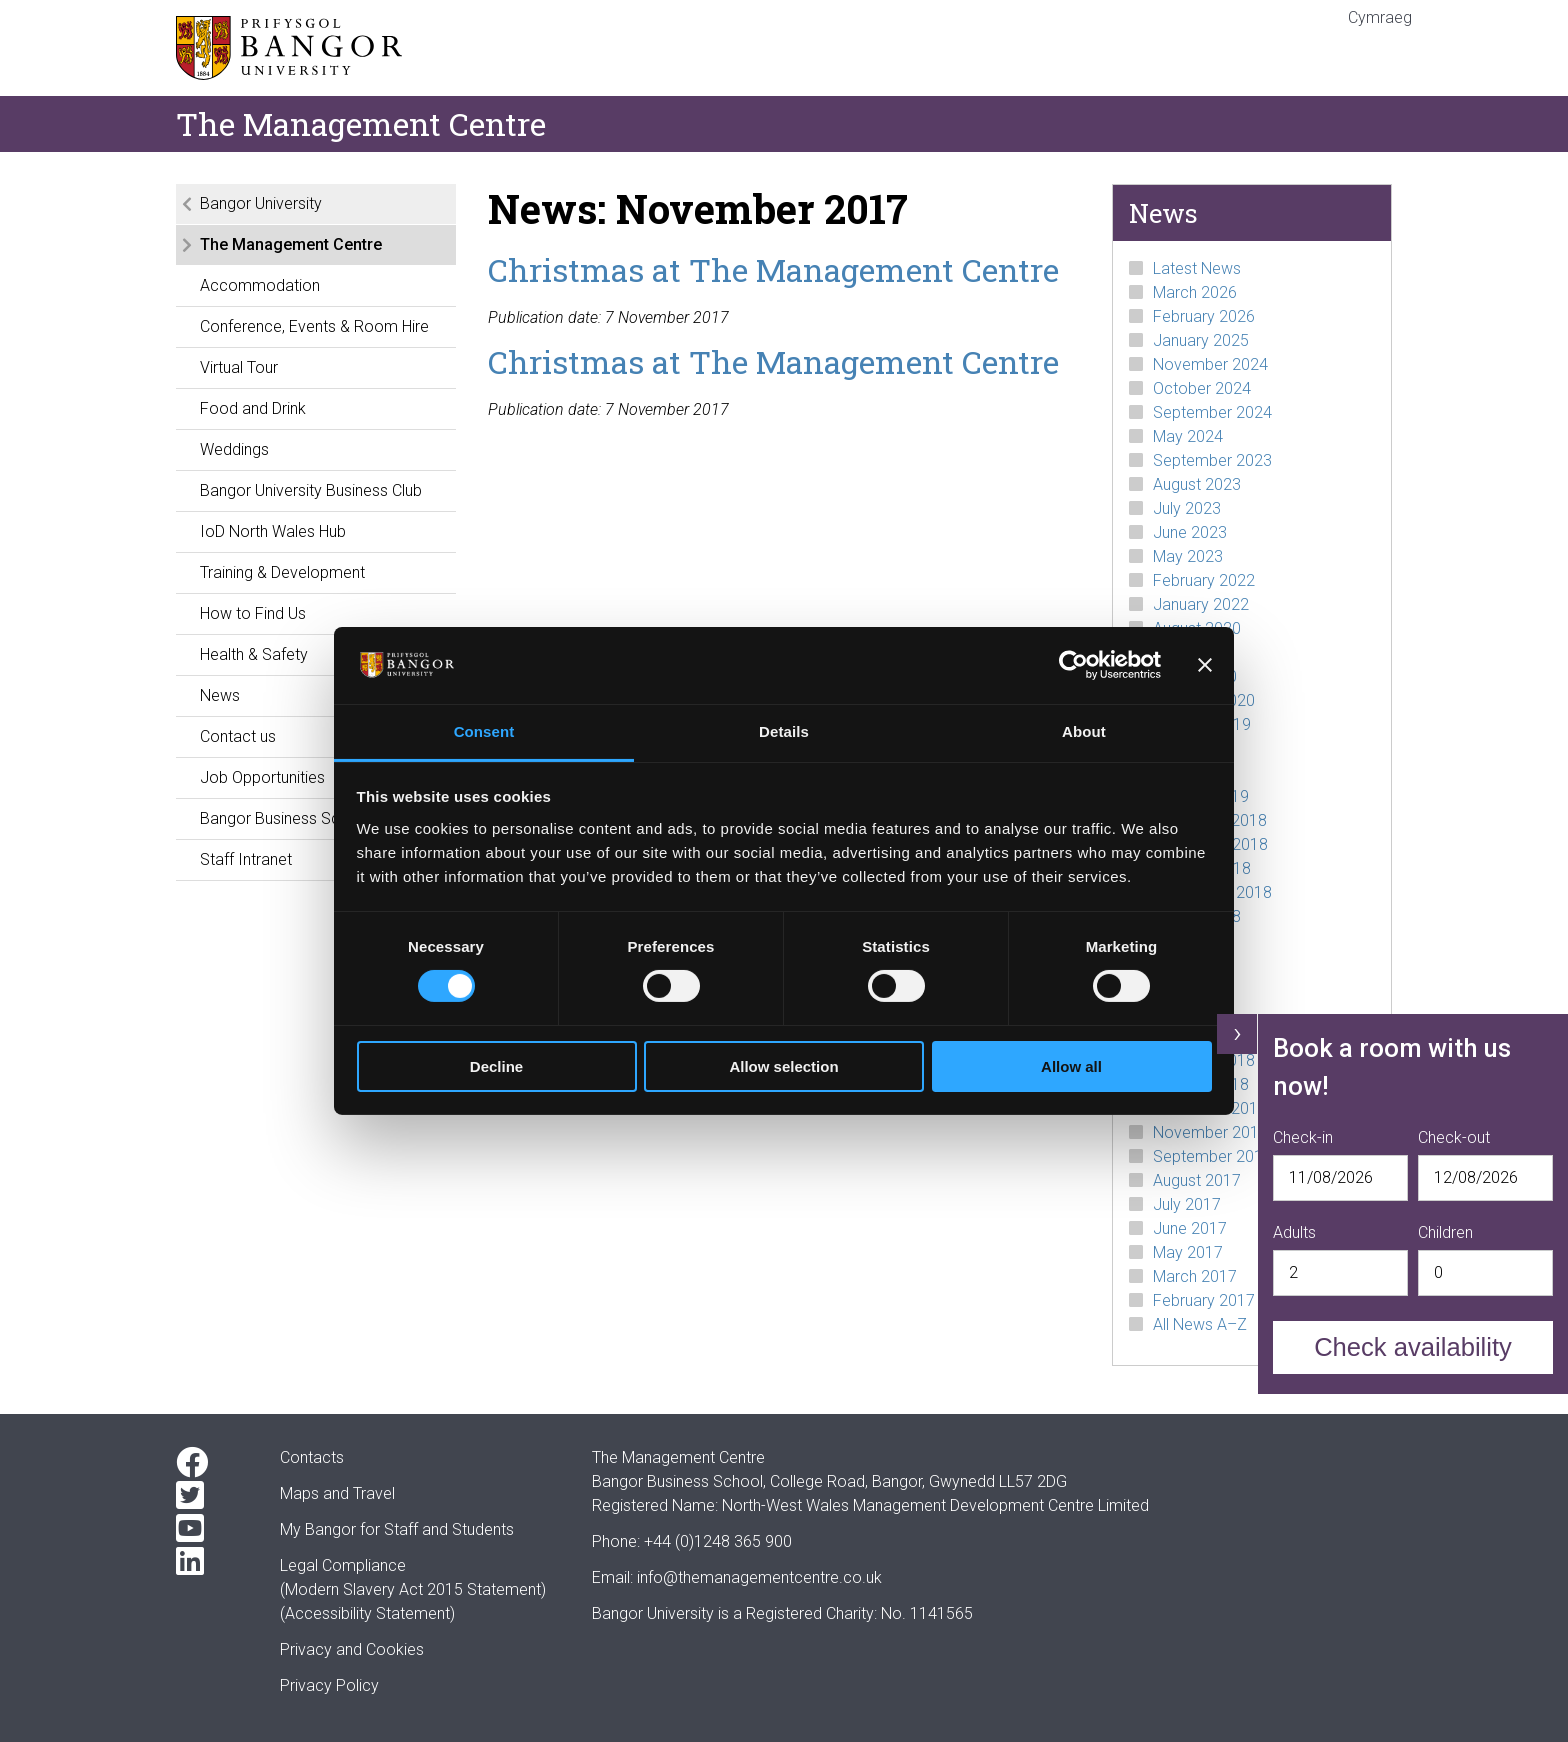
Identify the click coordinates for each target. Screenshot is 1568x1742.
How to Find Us (253, 613)
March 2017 (1195, 1276)
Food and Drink (253, 408)
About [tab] (1084, 731)
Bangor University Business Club (311, 490)
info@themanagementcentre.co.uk (759, 1577)
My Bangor (318, 1529)
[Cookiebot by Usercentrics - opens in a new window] (1073, 665)
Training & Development (282, 572)
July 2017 (1187, 1204)
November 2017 (1210, 1132)
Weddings (234, 449)
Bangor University (261, 203)
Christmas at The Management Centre (773, 269)
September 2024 (1212, 412)
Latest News (1197, 268)
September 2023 (1212, 460)
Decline (496, 1066)
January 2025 (1201, 340)
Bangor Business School (285, 818)
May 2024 (1188, 436)
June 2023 (1190, 532)
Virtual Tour (239, 367)
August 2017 (1197, 1180)
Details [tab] (784, 731)
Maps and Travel (337, 1493)
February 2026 (1204, 316)
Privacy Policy (329, 1685)
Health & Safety (254, 654)
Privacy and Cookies (352, 1649)
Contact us (238, 736)
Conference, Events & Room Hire (314, 326)
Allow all (1071, 1066)
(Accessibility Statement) (367, 1613)
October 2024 (1202, 388)
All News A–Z (1200, 1324)
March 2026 (1195, 292)
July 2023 (1187, 508)
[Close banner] (1205, 665)
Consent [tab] (484, 731)
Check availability (1413, 1347)
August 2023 (1197, 484)
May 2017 (1188, 1252)
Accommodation (260, 285)
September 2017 (1212, 1156)
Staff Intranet (246, 859)
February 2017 (1204, 1300)
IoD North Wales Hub (273, 531)
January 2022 (1201, 604)
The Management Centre (291, 244)
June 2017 (1190, 1228)
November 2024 (1210, 364)
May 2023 (1188, 556)
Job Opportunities (262, 777)
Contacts (312, 1457)
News (220, 695)
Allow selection (783, 1066)
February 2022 (1204, 580)
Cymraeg (1380, 17)
